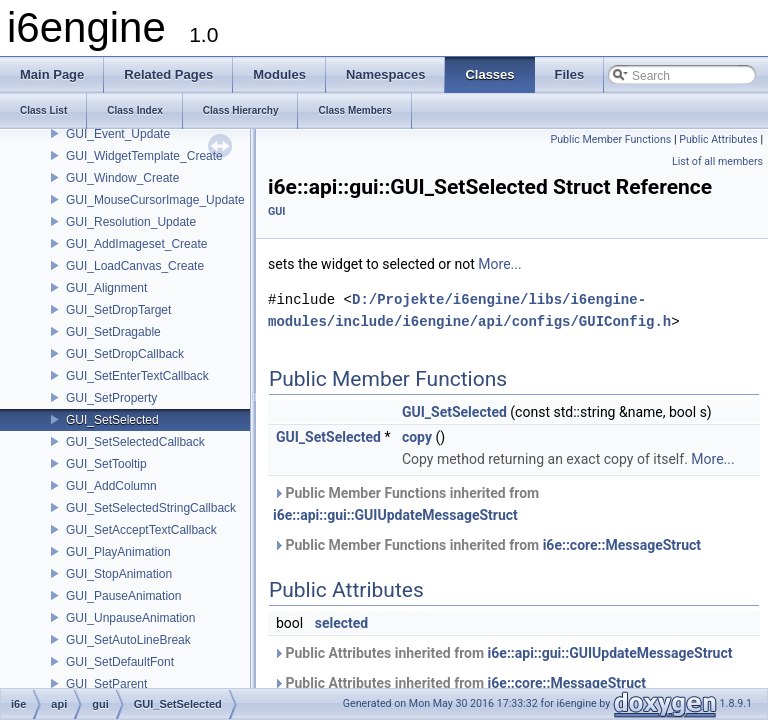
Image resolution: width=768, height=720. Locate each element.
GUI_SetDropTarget (118, 310)
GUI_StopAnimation (119, 574)
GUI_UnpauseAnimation (130, 618)
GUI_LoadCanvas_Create (135, 266)
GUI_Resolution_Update (131, 222)
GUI (276, 211)
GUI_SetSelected (112, 420)
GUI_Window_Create (122, 178)
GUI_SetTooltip (106, 464)
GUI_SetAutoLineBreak (128, 640)
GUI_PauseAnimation (123, 596)
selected (342, 623)
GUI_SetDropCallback (125, 354)
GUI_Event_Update (118, 134)
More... (499, 264)
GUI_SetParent (106, 684)
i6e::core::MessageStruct (622, 545)
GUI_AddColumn (111, 486)
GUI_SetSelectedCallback (135, 442)
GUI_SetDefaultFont (120, 662)
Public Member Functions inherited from (406, 504)
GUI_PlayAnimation (118, 552)
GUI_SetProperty (111, 398)
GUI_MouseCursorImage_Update (155, 200)
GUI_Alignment (106, 288)
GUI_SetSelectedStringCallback (151, 508)
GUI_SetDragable (113, 332)
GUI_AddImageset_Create (136, 244)
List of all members (717, 161)
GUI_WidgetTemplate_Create (144, 156)
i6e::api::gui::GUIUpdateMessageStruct (395, 515)
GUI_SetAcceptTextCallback (141, 530)
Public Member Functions (611, 139)
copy (417, 437)
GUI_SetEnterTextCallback (137, 376)
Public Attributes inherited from (502, 653)
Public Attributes (718, 139)
